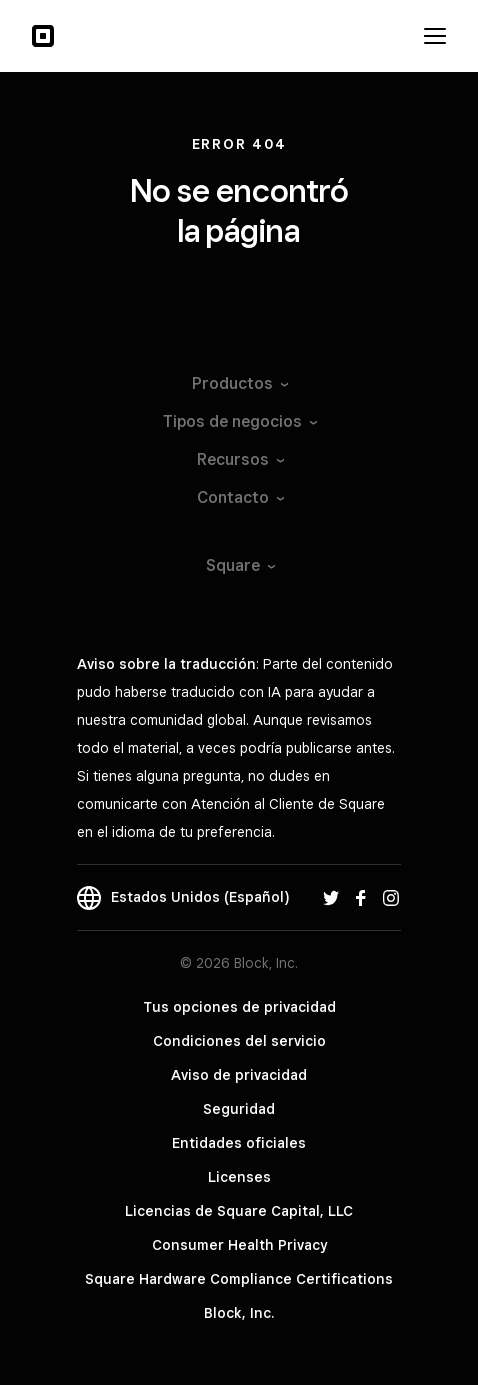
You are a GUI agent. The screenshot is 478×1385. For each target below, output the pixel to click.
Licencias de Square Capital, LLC (239, 1211)
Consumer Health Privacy (239, 1245)
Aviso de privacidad (239, 1075)
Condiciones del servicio (239, 1041)
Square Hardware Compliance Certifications (239, 1279)
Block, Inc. (239, 1313)
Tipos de (239, 421)
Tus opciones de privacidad (239, 1007)
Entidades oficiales (239, 1143)
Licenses (239, 1177)
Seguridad (239, 1109)
